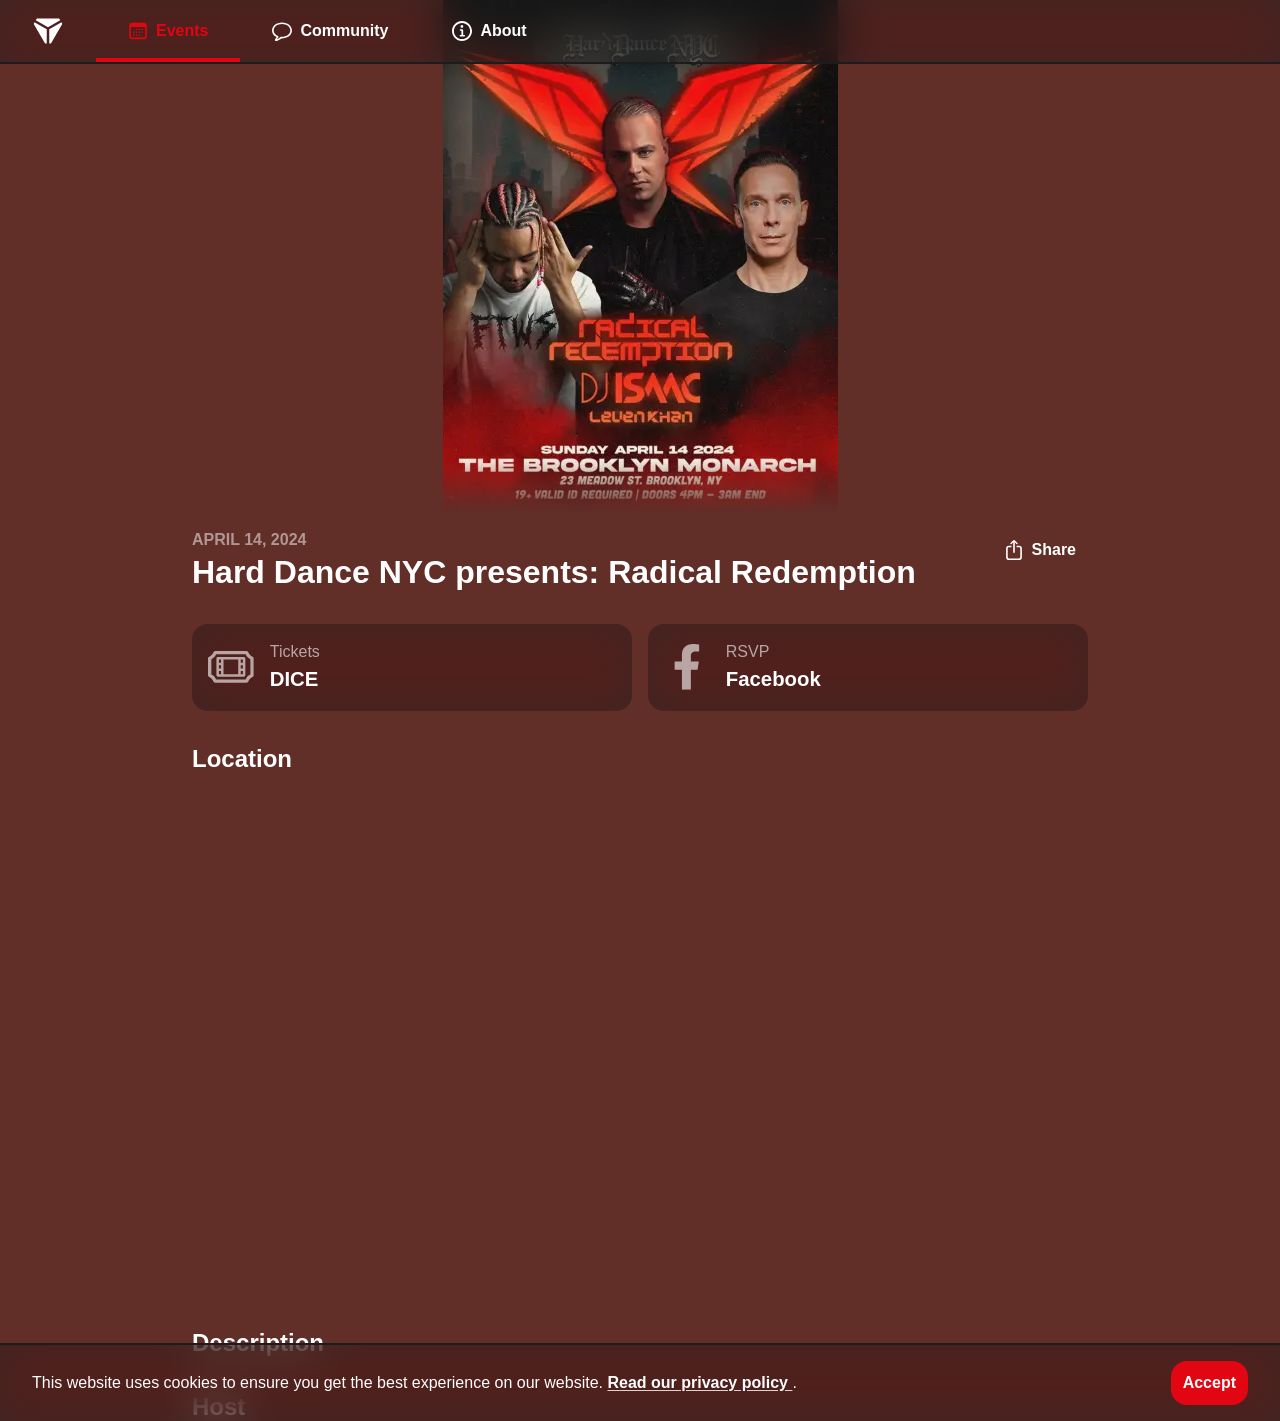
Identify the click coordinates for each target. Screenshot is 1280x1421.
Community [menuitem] (330, 31)
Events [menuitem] (168, 31)
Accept (1209, 1382)
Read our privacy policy (699, 1382)
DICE (294, 679)
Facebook (773, 679)
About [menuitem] (489, 31)
